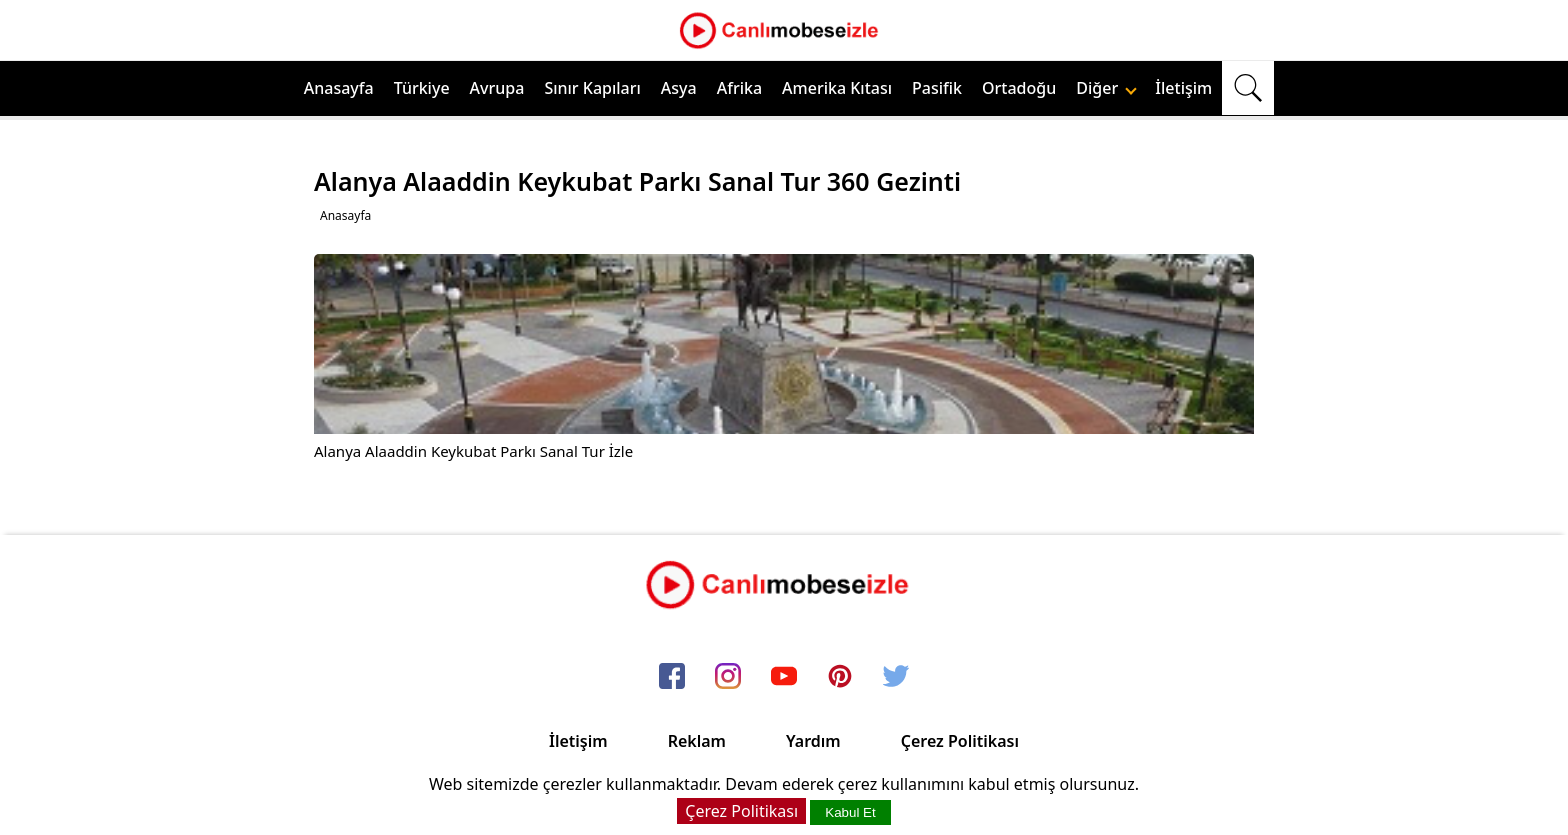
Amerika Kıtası (837, 88)
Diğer (1106, 88)
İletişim (1183, 88)
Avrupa (497, 88)
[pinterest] (840, 677)
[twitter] (896, 677)
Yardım (813, 741)
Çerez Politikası (960, 741)
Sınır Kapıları (592, 88)
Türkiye (422, 88)
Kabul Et (850, 812)
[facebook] (672, 677)
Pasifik (937, 88)
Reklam (697, 741)
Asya (679, 88)
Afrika (739, 88)
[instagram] (728, 677)
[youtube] (784, 677)
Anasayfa (339, 88)
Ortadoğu (1019, 88)
